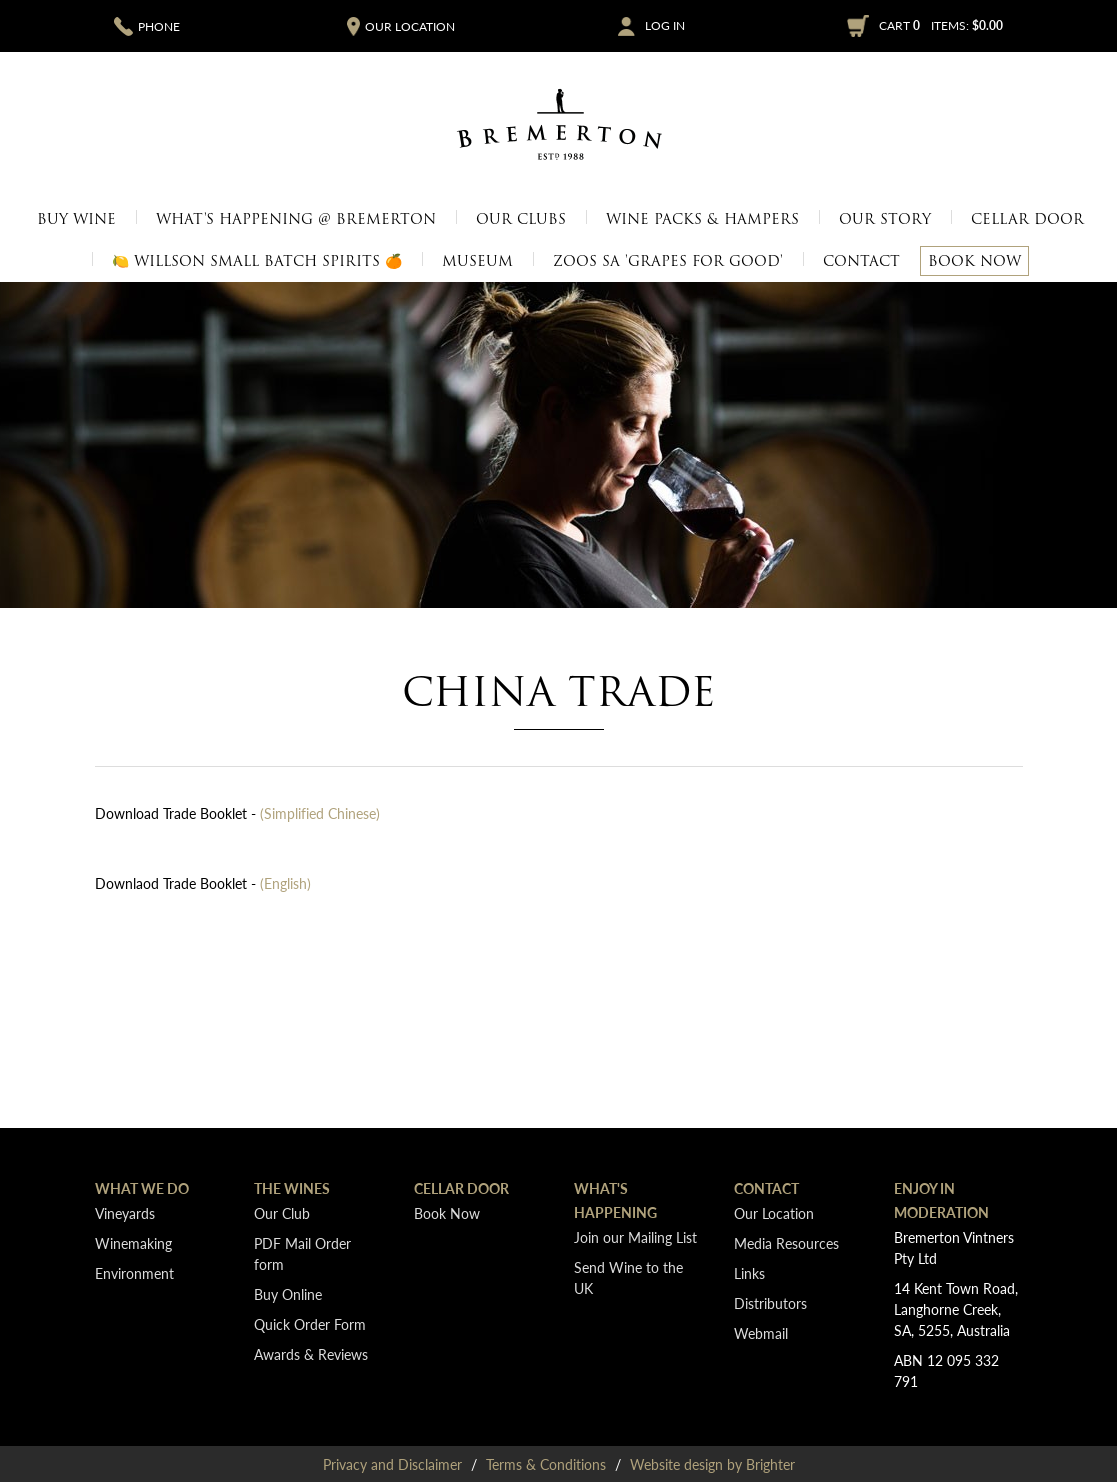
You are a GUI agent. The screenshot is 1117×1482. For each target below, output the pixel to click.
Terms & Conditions (546, 1464)
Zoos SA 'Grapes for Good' (668, 261)
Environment (134, 1273)
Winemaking (133, 1243)
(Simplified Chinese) (320, 813)
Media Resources (786, 1243)
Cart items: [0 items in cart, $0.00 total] (941, 25)
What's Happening (615, 1200)
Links (749, 1273)
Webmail (761, 1333)
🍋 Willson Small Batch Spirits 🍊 (257, 261)
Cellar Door (1027, 219)
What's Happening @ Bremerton (296, 219)
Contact (861, 261)
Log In (665, 26)
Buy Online (288, 1294)
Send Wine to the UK (628, 1277)
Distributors (770, 1303)
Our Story (885, 219)
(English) (285, 883)
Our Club (282, 1213)
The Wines (292, 1188)
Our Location (774, 1213)
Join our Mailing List (635, 1237)
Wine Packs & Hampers (702, 219)
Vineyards (125, 1213)
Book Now (974, 261)
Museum (477, 261)
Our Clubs (521, 219)
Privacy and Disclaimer (392, 1464)
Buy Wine (76, 219)
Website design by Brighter (712, 1464)
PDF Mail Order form (302, 1253)
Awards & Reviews (311, 1354)
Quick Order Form (310, 1324)
